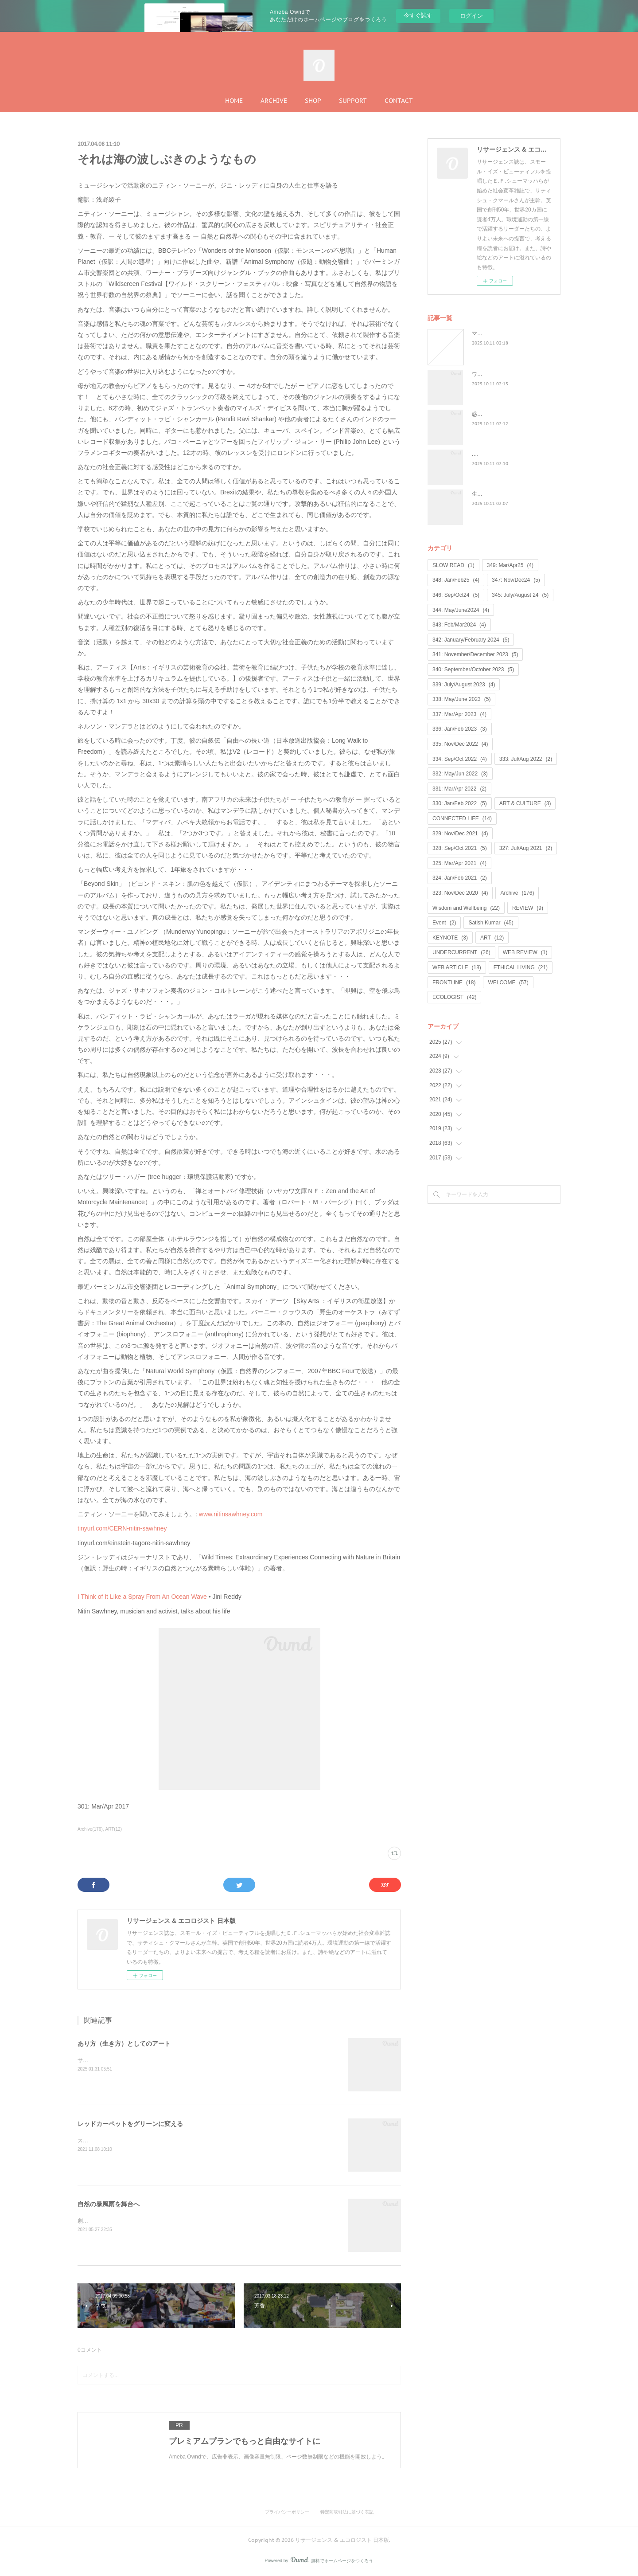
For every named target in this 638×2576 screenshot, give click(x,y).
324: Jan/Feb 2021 (459, 878)
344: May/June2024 (460, 610)
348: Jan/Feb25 (455, 580)
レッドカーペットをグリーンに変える (130, 2123)
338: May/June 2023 (461, 699)
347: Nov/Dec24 (516, 580)
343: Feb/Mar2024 (459, 625)
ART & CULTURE (525, 803)
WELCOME (508, 982)
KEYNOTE (450, 938)
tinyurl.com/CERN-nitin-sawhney (122, 1528)
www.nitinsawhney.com (231, 1514)
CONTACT (399, 101)
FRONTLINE (453, 982)
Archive (517, 893)
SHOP (313, 101)
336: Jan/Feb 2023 (459, 729)
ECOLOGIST (454, 997)
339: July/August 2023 (463, 684)
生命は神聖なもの (493, 494)
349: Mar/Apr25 (510, 565)
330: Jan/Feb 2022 (459, 803)
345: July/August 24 (520, 595)
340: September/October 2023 (473, 669)
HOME (234, 101)
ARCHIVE (274, 101)
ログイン (471, 15)
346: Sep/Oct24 (455, 595)
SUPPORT (353, 101)
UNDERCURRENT (461, 952)
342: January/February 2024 (470, 640)
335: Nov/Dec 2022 (460, 744)
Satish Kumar (490, 923)
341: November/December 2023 (475, 654)
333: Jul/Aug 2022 (525, 759)
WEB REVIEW (525, 952)
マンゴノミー (488, 333)
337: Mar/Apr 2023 (459, 714)
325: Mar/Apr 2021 (459, 863)
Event (444, 923)
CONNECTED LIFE (462, 818)
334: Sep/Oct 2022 (459, 759)
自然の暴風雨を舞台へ (109, 2204)
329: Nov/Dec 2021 (460, 833)
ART (492, 938)
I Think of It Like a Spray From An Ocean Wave (142, 1596)
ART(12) (113, 1829)
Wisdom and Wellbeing (466, 908)
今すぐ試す (418, 15)
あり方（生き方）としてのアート (124, 2043)
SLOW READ (453, 565)
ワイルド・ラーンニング (501, 374)
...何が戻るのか (490, 454)
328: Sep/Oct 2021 (459, 848)
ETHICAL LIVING (521, 967)
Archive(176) (90, 1829)
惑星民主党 (485, 414)
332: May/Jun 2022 (460, 774)
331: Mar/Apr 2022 (459, 789)
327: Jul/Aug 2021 (525, 848)
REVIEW (527, 908)
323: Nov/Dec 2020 (460, 893)
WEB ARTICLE (456, 967)
